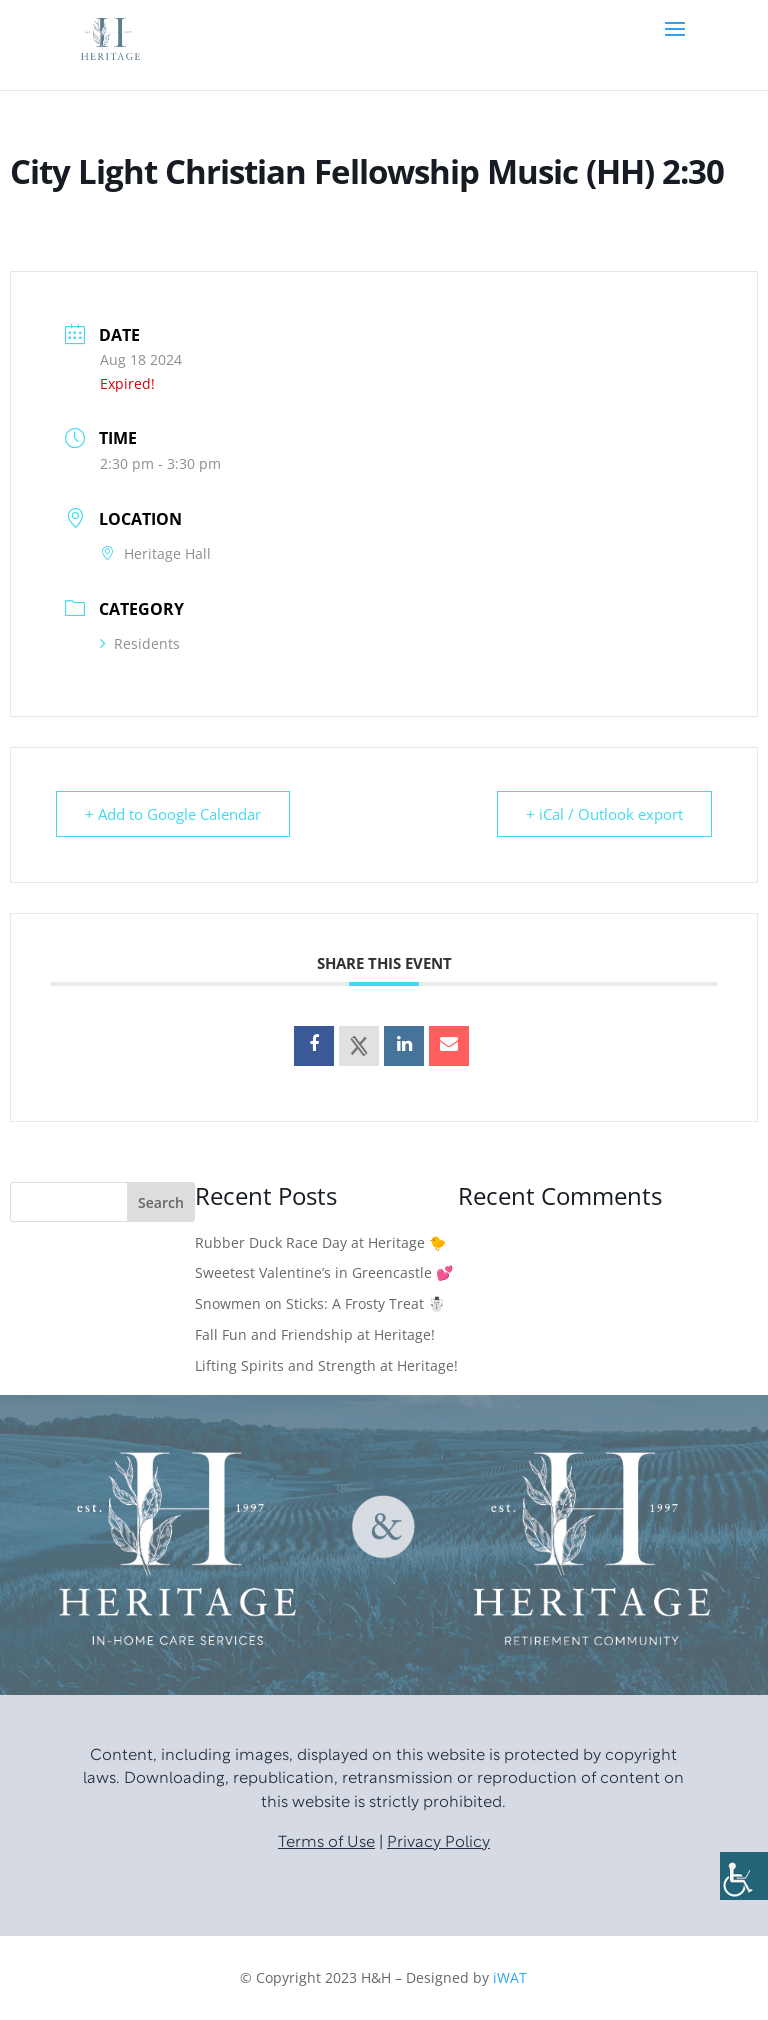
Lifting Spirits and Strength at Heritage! (326, 1365)
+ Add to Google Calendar (173, 814)
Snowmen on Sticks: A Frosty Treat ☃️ (320, 1303)
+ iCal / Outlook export (604, 814)
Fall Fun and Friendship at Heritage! (315, 1334)
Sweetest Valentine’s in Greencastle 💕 (324, 1272)
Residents (140, 643)
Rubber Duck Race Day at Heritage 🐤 (320, 1242)
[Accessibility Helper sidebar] (744, 1876)
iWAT (510, 1977)
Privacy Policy (438, 1843)
